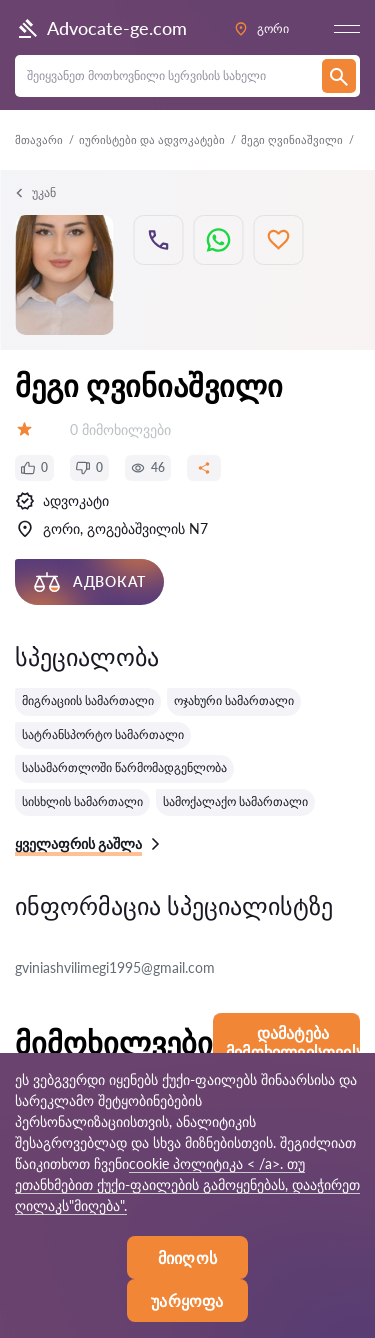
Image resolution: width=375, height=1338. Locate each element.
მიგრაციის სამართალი (88, 700)
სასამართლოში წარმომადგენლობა (124, 767)
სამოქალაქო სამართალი (235, 801)
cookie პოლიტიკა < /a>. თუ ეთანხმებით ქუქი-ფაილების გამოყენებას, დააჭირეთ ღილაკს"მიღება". (187, 1184)
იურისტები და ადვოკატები (152, 139)
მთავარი (39, 139)
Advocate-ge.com (101, 29)
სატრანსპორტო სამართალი (103, 734)
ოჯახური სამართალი (234, 700)
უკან (35, 192)
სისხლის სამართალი (82, 801)
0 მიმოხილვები (120, 429)
